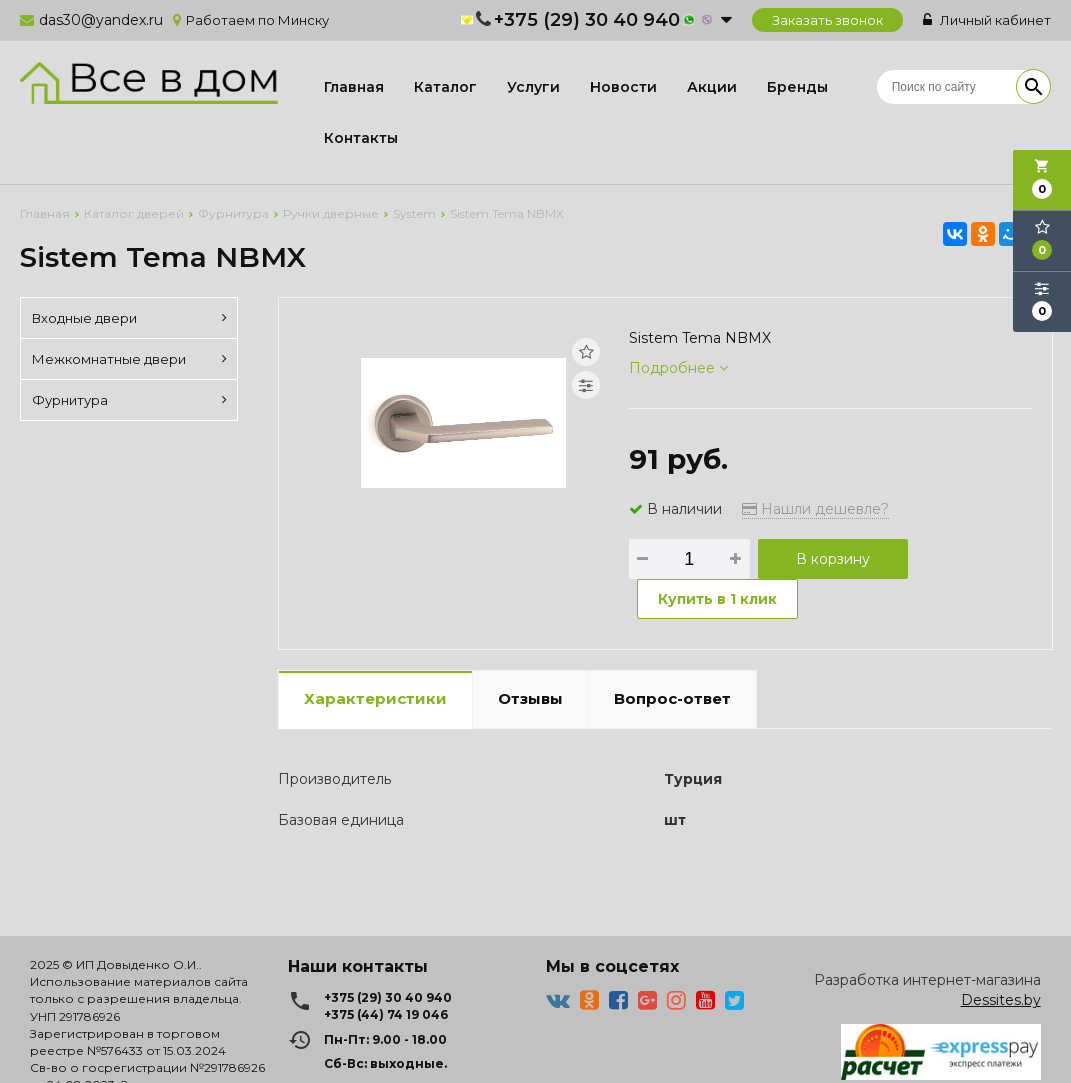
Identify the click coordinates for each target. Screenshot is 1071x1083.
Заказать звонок (827, 20)
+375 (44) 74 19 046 (386, 1014)
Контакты (361, 138)
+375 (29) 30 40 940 (587, 20)
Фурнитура (129, 400)
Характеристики (375, 698)
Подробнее (678, 368)
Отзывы (530, 698)
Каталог (445, 87)
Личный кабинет (987, 20)
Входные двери (129, 318)
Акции (712, 87)
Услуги (533, 87)
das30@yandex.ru (101, 20)
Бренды (797, 87)
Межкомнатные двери (129, 359)
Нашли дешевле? (815, 509)
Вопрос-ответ (672, 698)
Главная (354, 87)
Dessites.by (1001, 1000)
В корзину (833, 559)
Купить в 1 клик (717, 599)
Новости (623, 87)
